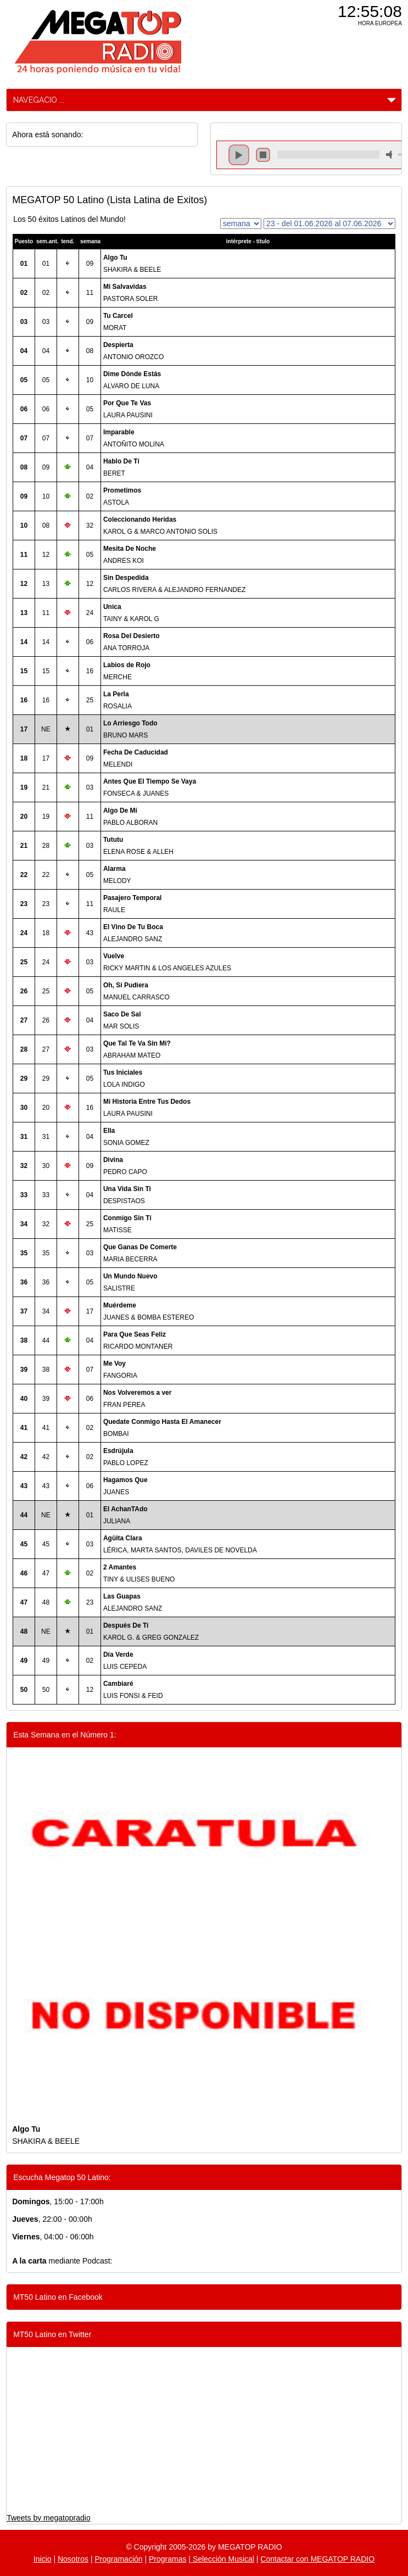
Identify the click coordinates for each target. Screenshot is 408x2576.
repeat (328, 164)
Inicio (42, 2559)
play (239, 155)
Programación (118, 2559)
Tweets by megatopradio (49, 2517)
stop (263, 155)
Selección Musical (222, 2559)
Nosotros (73, 2559)
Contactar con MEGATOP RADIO (317, 2559)
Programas (167, 2559)
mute (391, 154)
